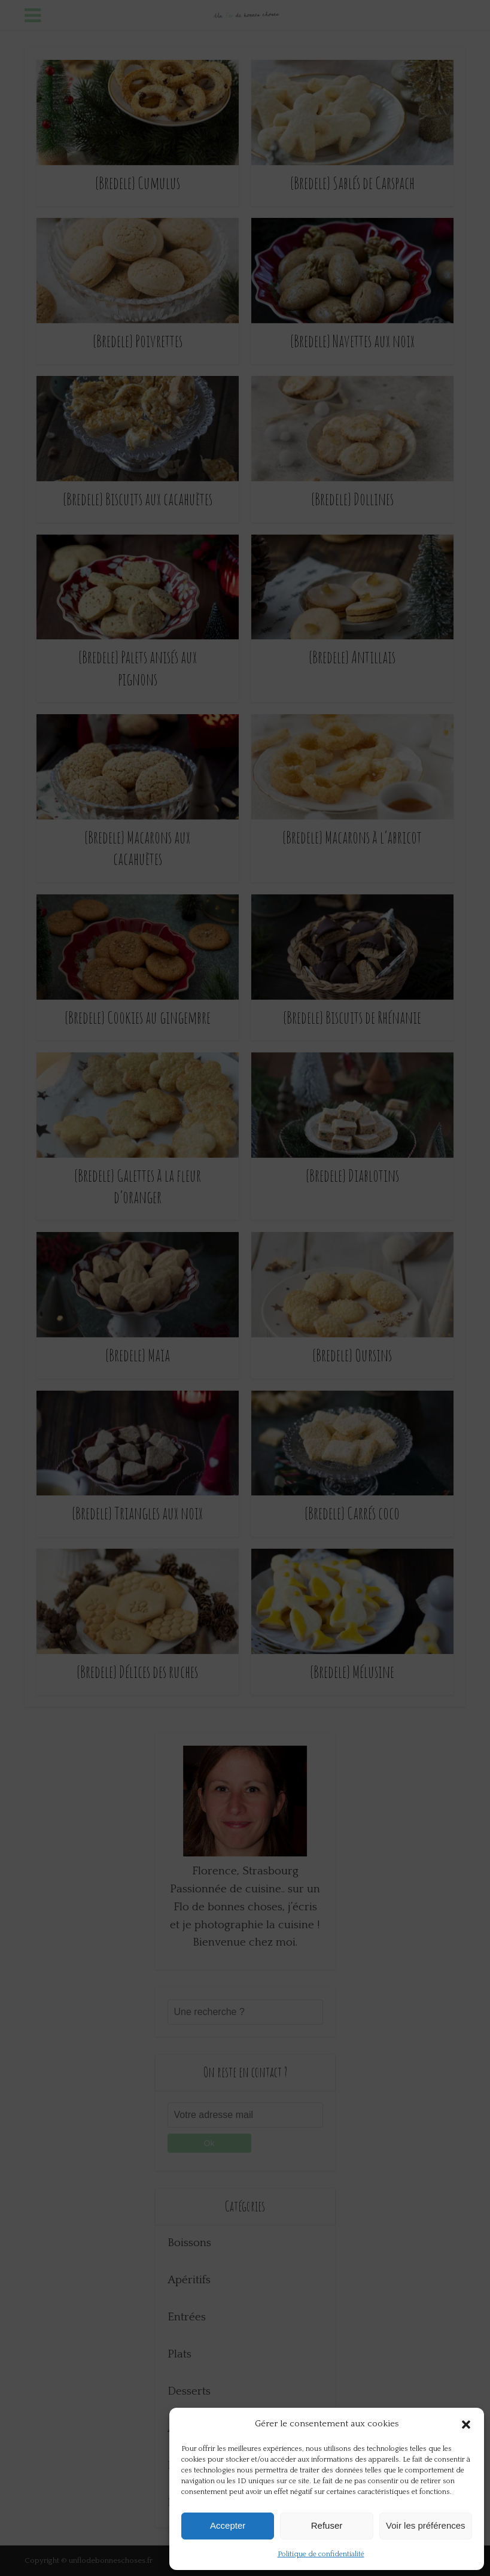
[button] (466, 2425)
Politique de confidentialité (321, 2554)
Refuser (327, 2525)
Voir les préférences (425, 2525)
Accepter (227, 2525)
